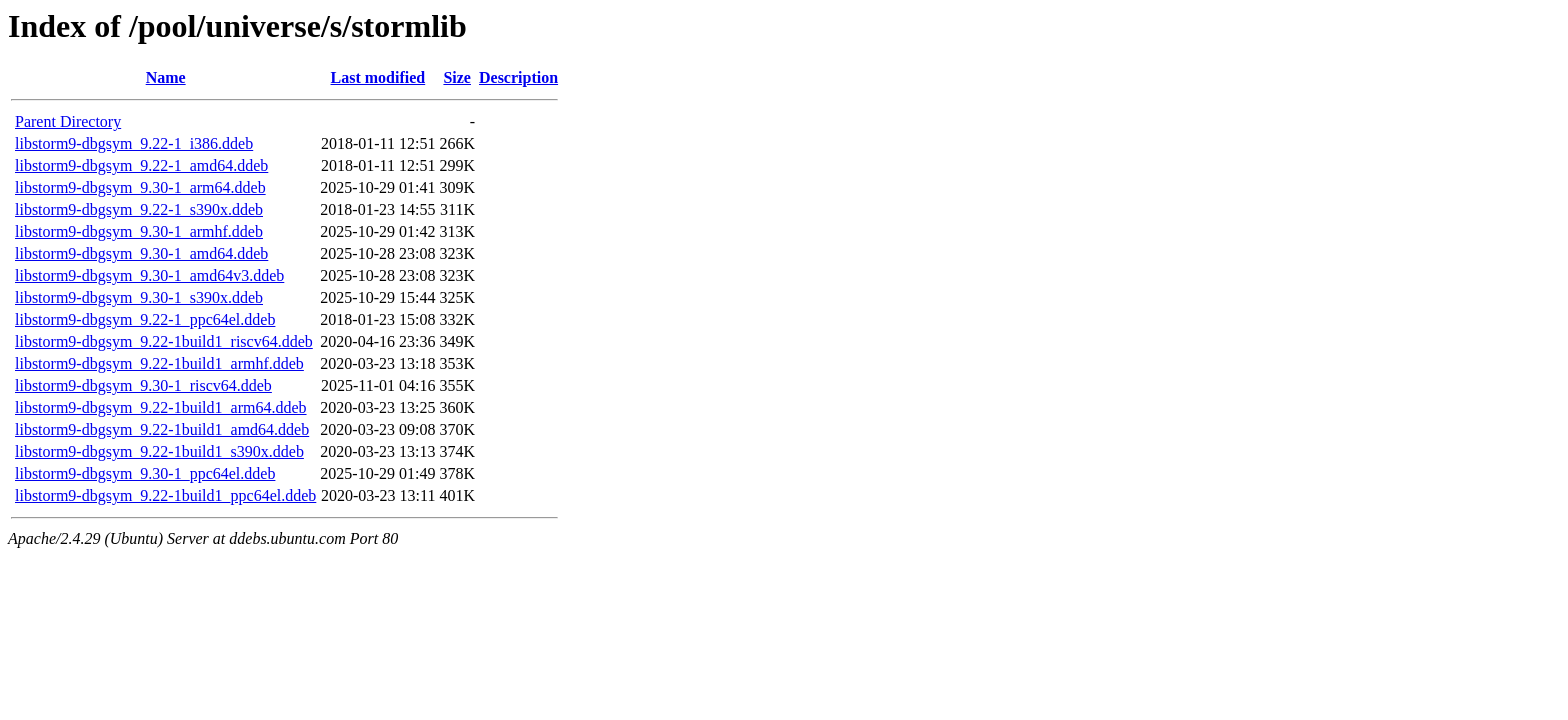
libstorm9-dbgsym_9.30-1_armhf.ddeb (139, 231)
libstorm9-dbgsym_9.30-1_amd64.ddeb (141, 253)
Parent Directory (68, 121)
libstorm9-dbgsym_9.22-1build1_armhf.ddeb (159, 363)
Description (518, 77)
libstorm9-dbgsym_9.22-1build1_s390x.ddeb (159, 451)
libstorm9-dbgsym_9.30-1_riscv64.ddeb (143, 385)
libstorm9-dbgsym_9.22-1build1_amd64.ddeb (162, 429)
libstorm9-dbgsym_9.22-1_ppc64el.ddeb (145, 319)
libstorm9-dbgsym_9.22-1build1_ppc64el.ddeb (165, 495)
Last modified (378, 77)
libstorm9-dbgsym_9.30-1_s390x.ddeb (139, 297)
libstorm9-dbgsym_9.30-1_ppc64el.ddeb (145, 473)
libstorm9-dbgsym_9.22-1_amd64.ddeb (141, 165)
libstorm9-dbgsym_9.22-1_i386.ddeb (134, 143)
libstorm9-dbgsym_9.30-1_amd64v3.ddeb (149, 275)
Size (457, 77)
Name (166, 77)
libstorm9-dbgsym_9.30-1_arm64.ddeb (140, 187)
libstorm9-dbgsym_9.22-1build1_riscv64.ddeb (164, 341)
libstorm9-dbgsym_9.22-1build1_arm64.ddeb (161, 407)
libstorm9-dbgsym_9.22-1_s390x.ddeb (139, 209)
